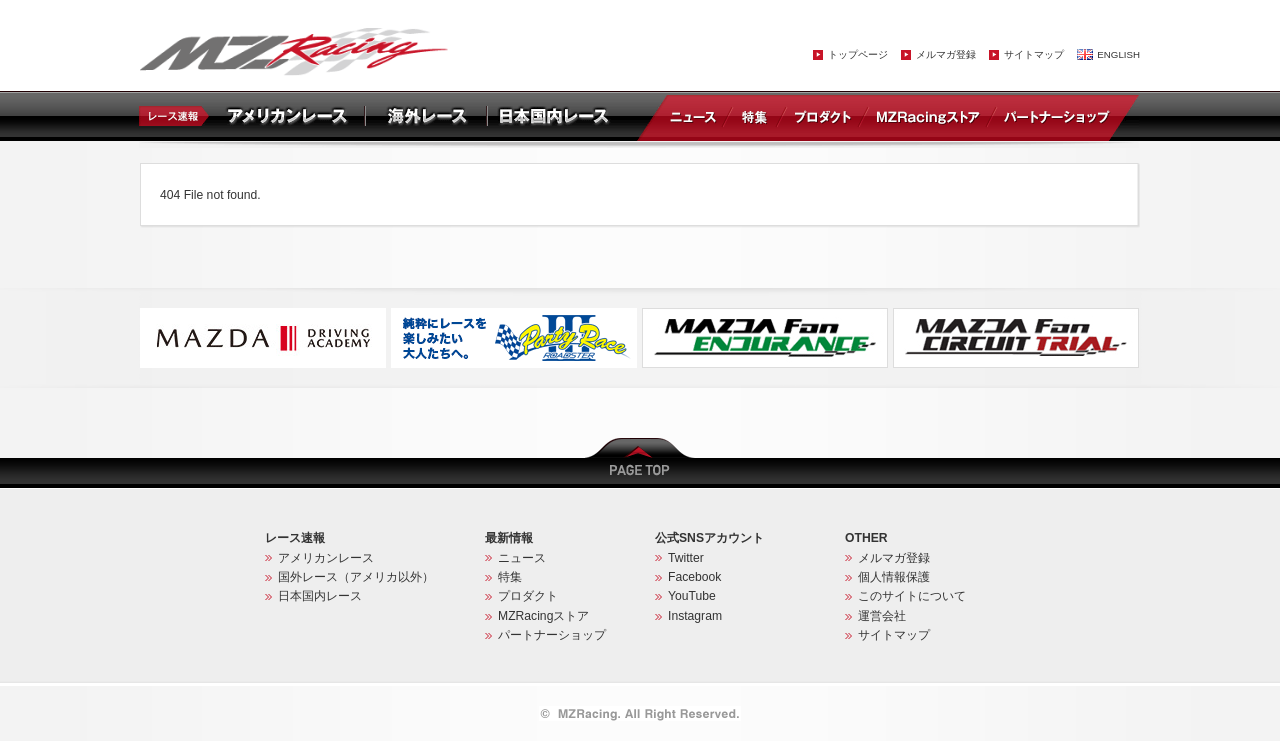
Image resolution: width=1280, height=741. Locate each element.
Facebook (694, 577)
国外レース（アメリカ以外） (356, 577)
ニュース (697, 116)
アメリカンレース (326, 558)
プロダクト (823, 116)
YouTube (692, 596)
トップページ (858, 54)
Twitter (686, 558)
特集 (754, 116)
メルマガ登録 (946, 54)
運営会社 (882, 616)
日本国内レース (320, 596)
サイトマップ (1034, 54)
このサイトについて (912, 596)
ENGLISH (1118, 54)
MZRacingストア (927, 116)
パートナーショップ (1056, 116)
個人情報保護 (894, 577)
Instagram (695, 616)
